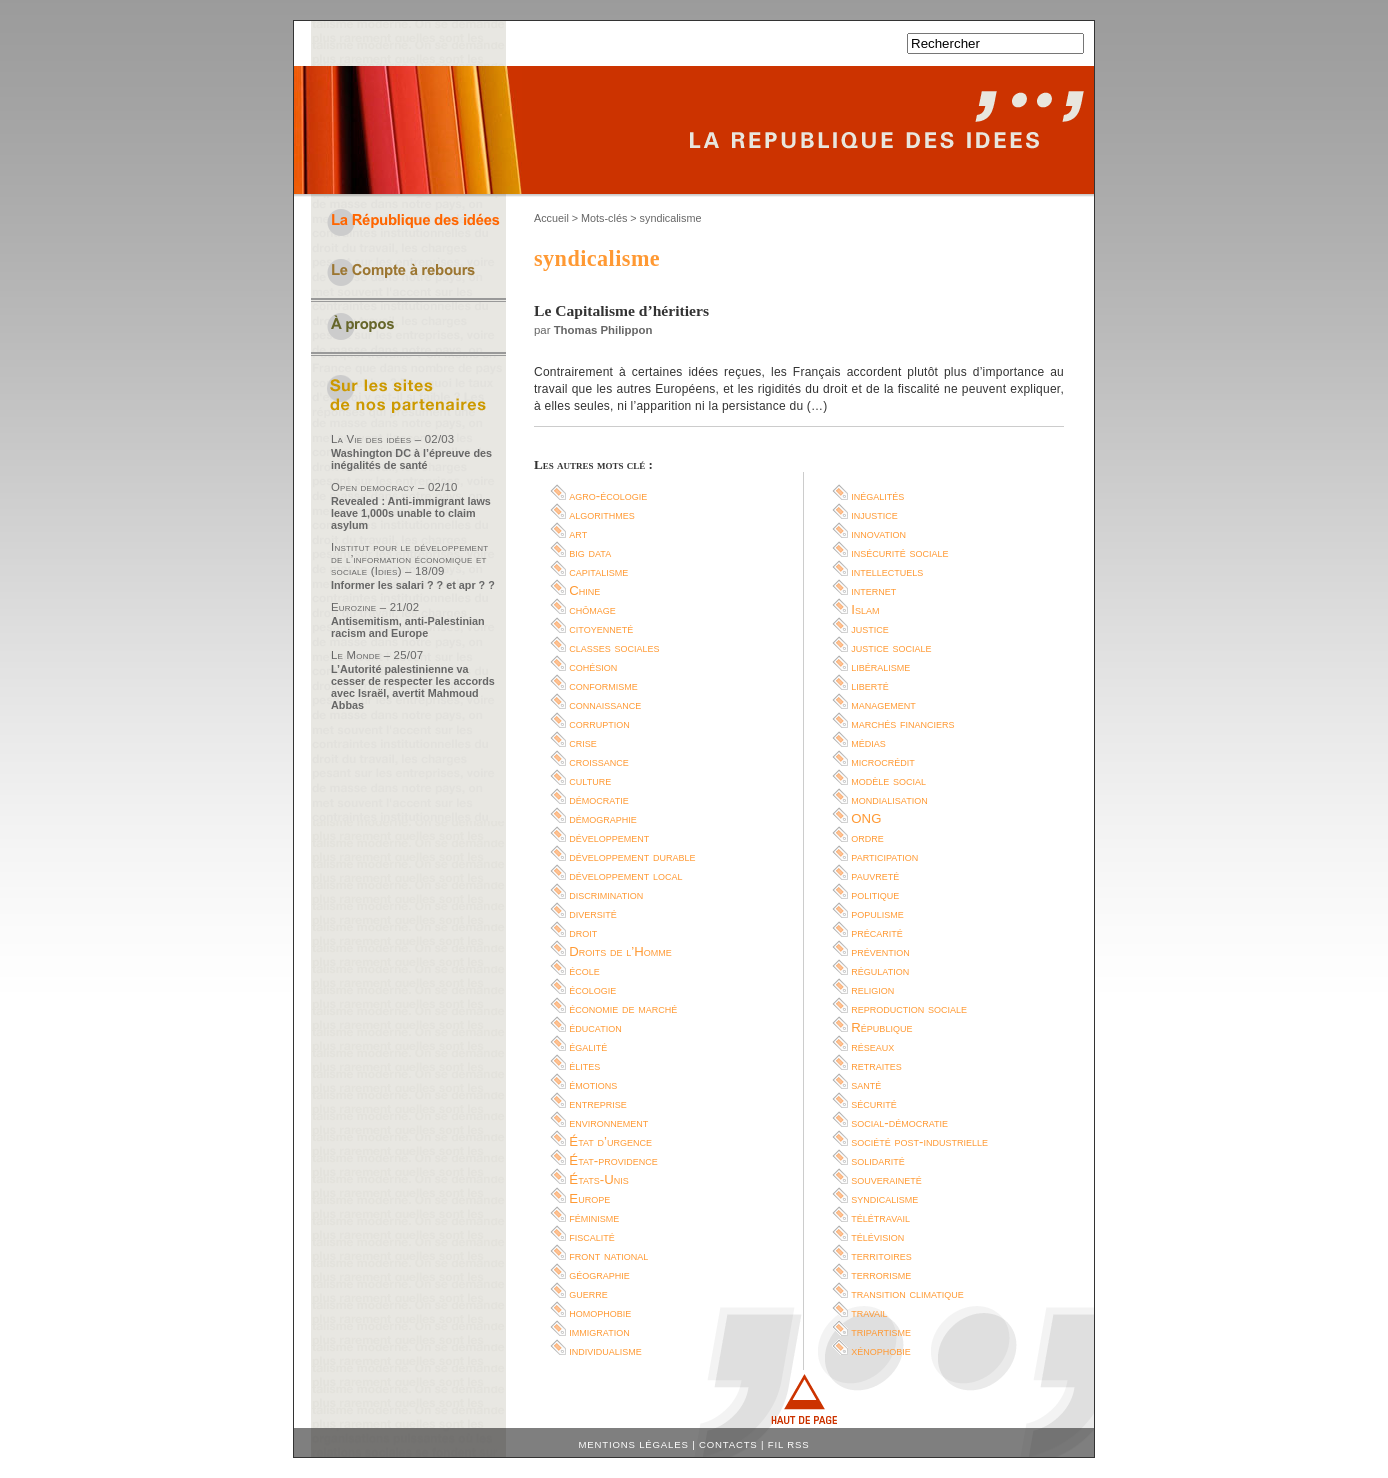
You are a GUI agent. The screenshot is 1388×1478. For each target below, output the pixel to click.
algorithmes (602, 514)
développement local (625, 875)
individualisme (605, 1350)
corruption (599, 723)
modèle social (888, 780)
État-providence (613, 1160)
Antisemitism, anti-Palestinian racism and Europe (408, 627)
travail (869, 1312)
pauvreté (875, 875)
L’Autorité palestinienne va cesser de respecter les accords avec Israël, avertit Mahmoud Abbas (413, 687)
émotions (593, 1084)
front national (608, 1255)
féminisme (594, 1217)
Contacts (728, 1444)
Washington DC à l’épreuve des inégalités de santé (411, 459)
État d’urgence (610, 1141)
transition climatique (907, 1293)
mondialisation (889, 799)
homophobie (600, 1312)
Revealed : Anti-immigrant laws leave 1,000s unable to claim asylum (411, 513)
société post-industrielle (919, 1141)
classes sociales (614, 647)
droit (583, 932)
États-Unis (598, 1179)
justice (870, 628)
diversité (593, 913)
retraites (876, 1065)
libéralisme (880, 666)
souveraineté (886, 1179)
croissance (599, 761)
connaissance (605, 704)
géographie (599, 1274)
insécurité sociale (899, 552)
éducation (595, 1027)
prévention (880, 951)
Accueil (551, 218)
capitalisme (598, 571)
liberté (869, 685)
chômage (592, 609)
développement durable (632, 856)
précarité (877, 932)
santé (866, 1084)
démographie (603, 818)
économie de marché (623, 1008)
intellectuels (887, 571)
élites (584, 1065)
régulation (880, 970)
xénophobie (881, 1350)
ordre (867, 837)
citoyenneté (601, 628)
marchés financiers (902, 723)
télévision (877, 1236)
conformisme (603, 685)
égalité (588, 1046)
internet (873, 590)
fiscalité (592, 1236)
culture (590, 780)
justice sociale (891, 647)
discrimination (606, 894)
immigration (599, 1331)
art (578, 533)
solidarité (878, 1160)
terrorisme (881, 1274)
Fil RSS (789, 1444)
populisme (877, 913)
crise (583, 742)
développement (609, 837)
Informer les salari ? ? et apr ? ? (413, 585)
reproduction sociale (909, 1008)
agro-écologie (608, 495)
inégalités (877, 495)
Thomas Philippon (603, 330)
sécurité (874, 1103)
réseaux (872, 1046)
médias (868, 742)
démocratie (598, 799)
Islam (865, 609)
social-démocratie (899, 1122)
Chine (584, 590)
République (881, 1027)
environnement (608, 1122)
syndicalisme (884, 1198)
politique (875, 894)
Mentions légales (634, 1444)
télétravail (880, 1217)
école (584, 970)
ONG (866, 818)
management (883, 704)
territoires (881, 1255)
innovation (878, 533)
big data (590, 552)
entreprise (598, 1103)
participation (884, 856)
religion (872, 989)
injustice (874, 514)
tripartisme (881, 1331)
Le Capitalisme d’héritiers (621, 310)
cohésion (593, 666)
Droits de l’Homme (620, 951)
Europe (589, 1198)
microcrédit (883, 761)
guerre (588, 1293)
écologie (592, 989)
